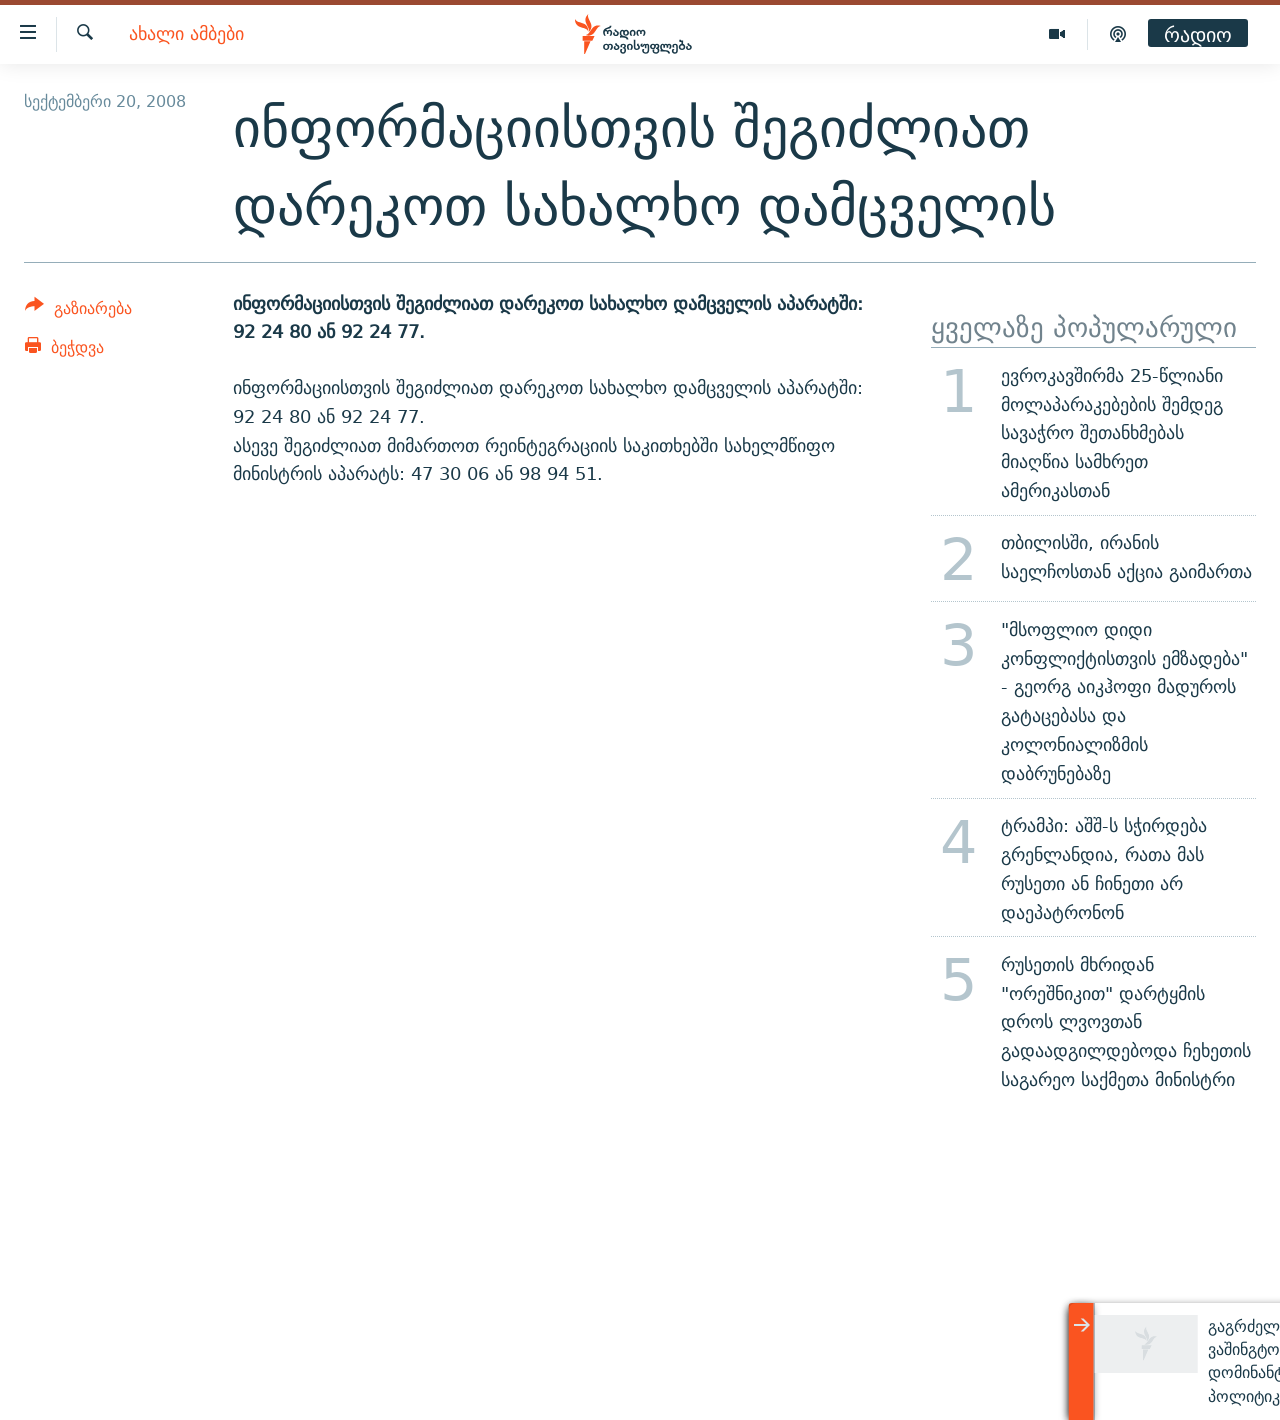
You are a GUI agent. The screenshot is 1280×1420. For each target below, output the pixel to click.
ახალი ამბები (186, 34)
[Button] (78, 311)
